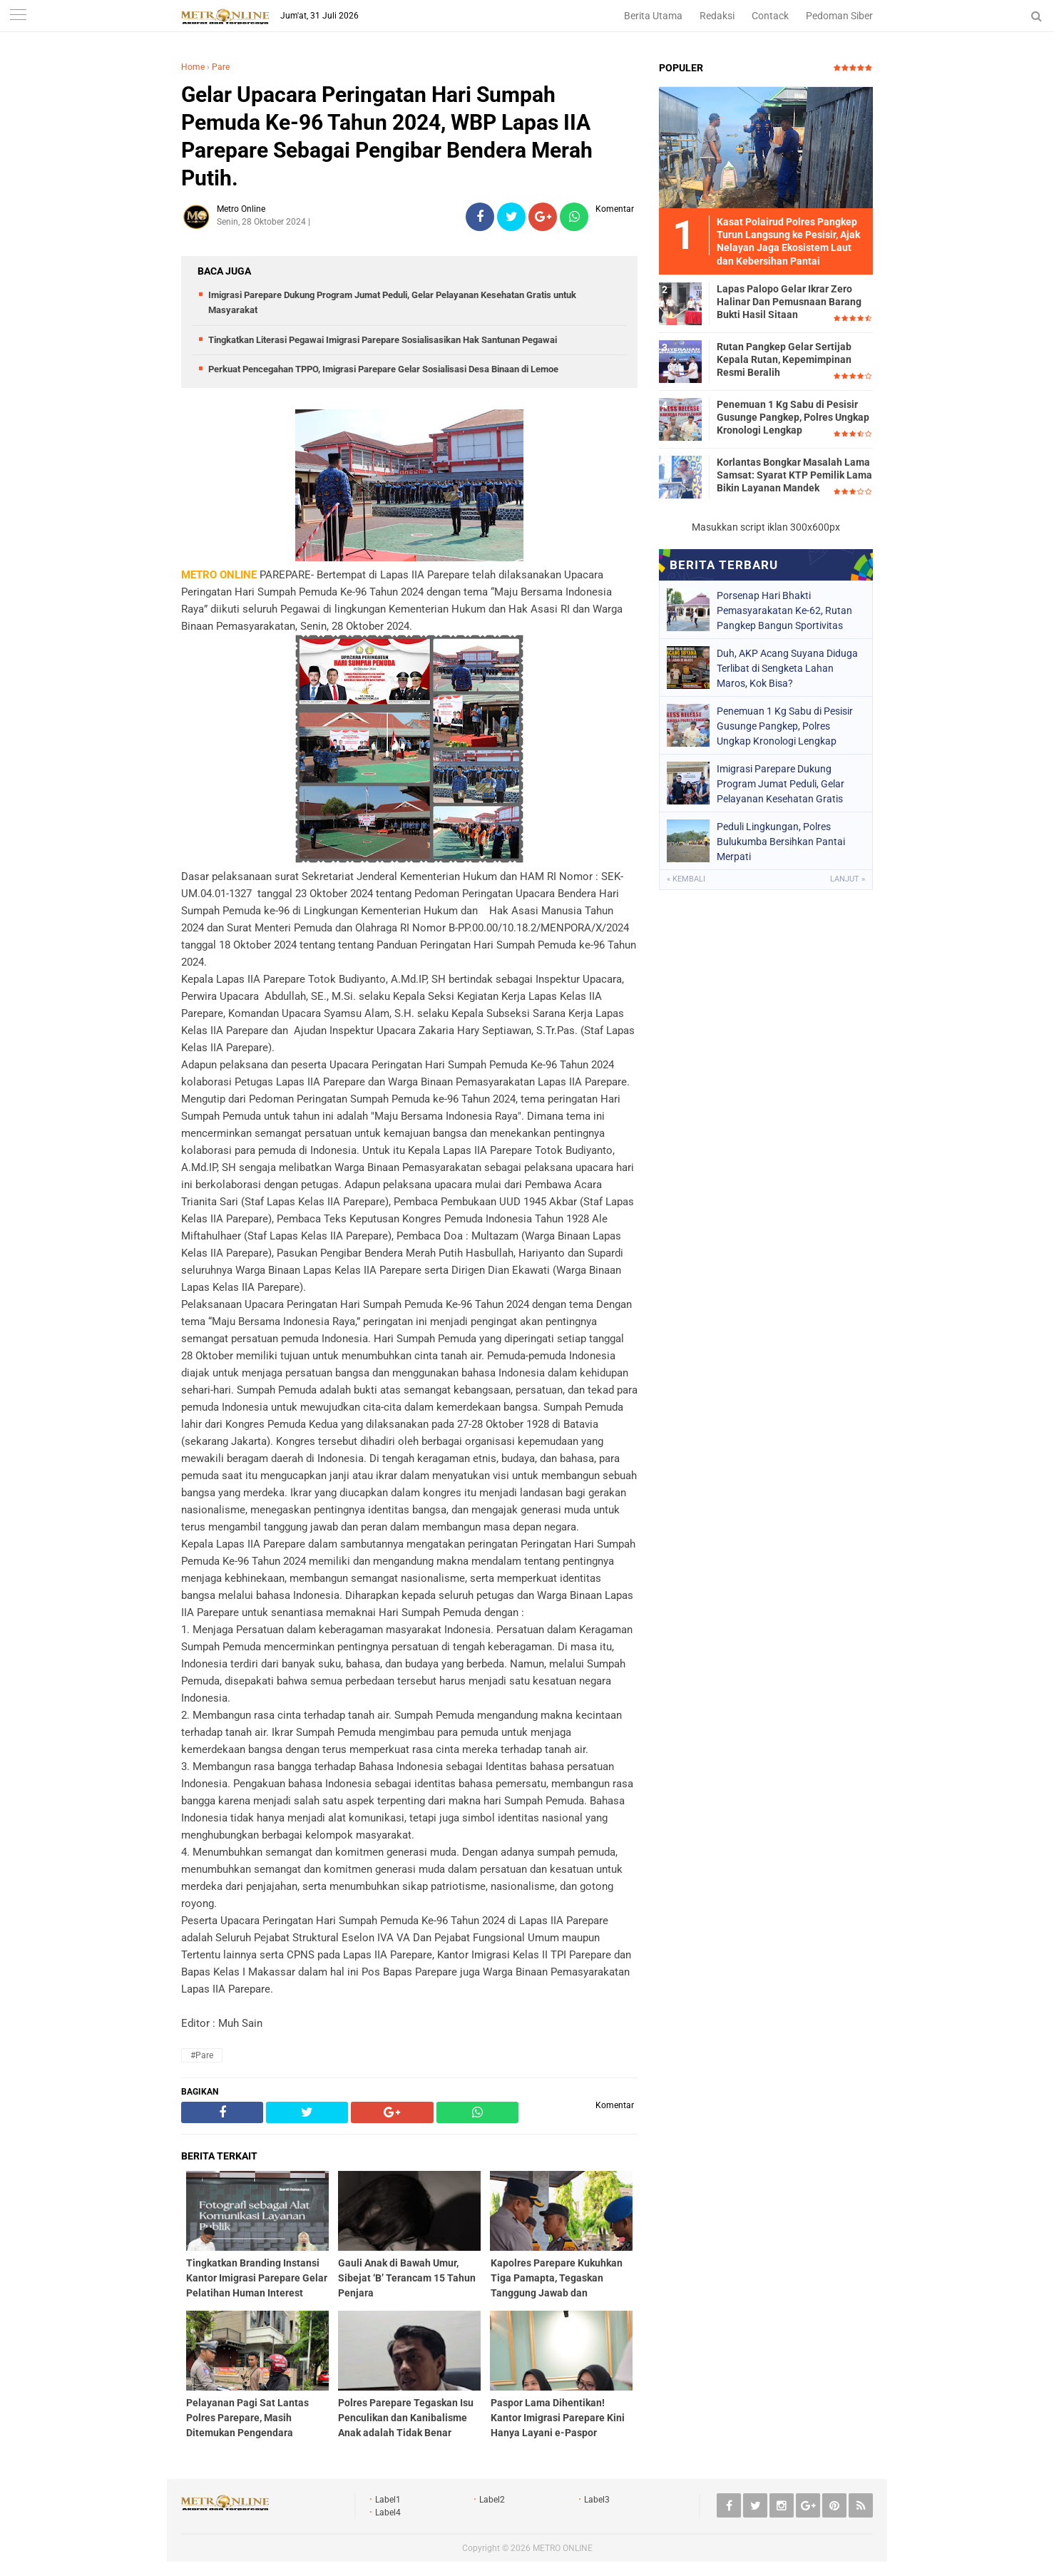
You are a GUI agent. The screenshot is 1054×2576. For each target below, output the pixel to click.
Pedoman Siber (839, 15)
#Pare (201, 2055)
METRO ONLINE (563, 2548)
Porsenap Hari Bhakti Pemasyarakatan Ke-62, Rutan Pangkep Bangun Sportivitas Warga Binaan (784, 610)
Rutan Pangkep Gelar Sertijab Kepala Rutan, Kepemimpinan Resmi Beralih (784, 359)
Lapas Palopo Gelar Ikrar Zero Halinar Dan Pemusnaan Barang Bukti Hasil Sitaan (789, 301)
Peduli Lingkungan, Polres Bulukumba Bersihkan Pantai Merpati (781, 841)
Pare (221, 67)
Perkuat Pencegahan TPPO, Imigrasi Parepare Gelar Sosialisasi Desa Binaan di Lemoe (383, 369)
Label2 (492, 2500)
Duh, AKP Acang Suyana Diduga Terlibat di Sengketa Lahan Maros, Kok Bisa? (787, 668)
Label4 (388, 2513)
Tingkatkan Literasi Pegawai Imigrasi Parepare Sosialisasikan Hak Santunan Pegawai (382, 339)
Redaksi (717, 15)
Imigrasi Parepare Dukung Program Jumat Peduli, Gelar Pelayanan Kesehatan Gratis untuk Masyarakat (780, 783)
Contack (770, 15)
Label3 (597, 2500)
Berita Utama (653, 15)
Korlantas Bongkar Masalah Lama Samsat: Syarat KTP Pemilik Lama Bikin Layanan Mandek (794, 475)
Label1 (388, 2500)
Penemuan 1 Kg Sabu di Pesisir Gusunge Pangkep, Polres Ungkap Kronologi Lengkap (793, 417)
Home (193, 67)
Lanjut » (847, 879)
